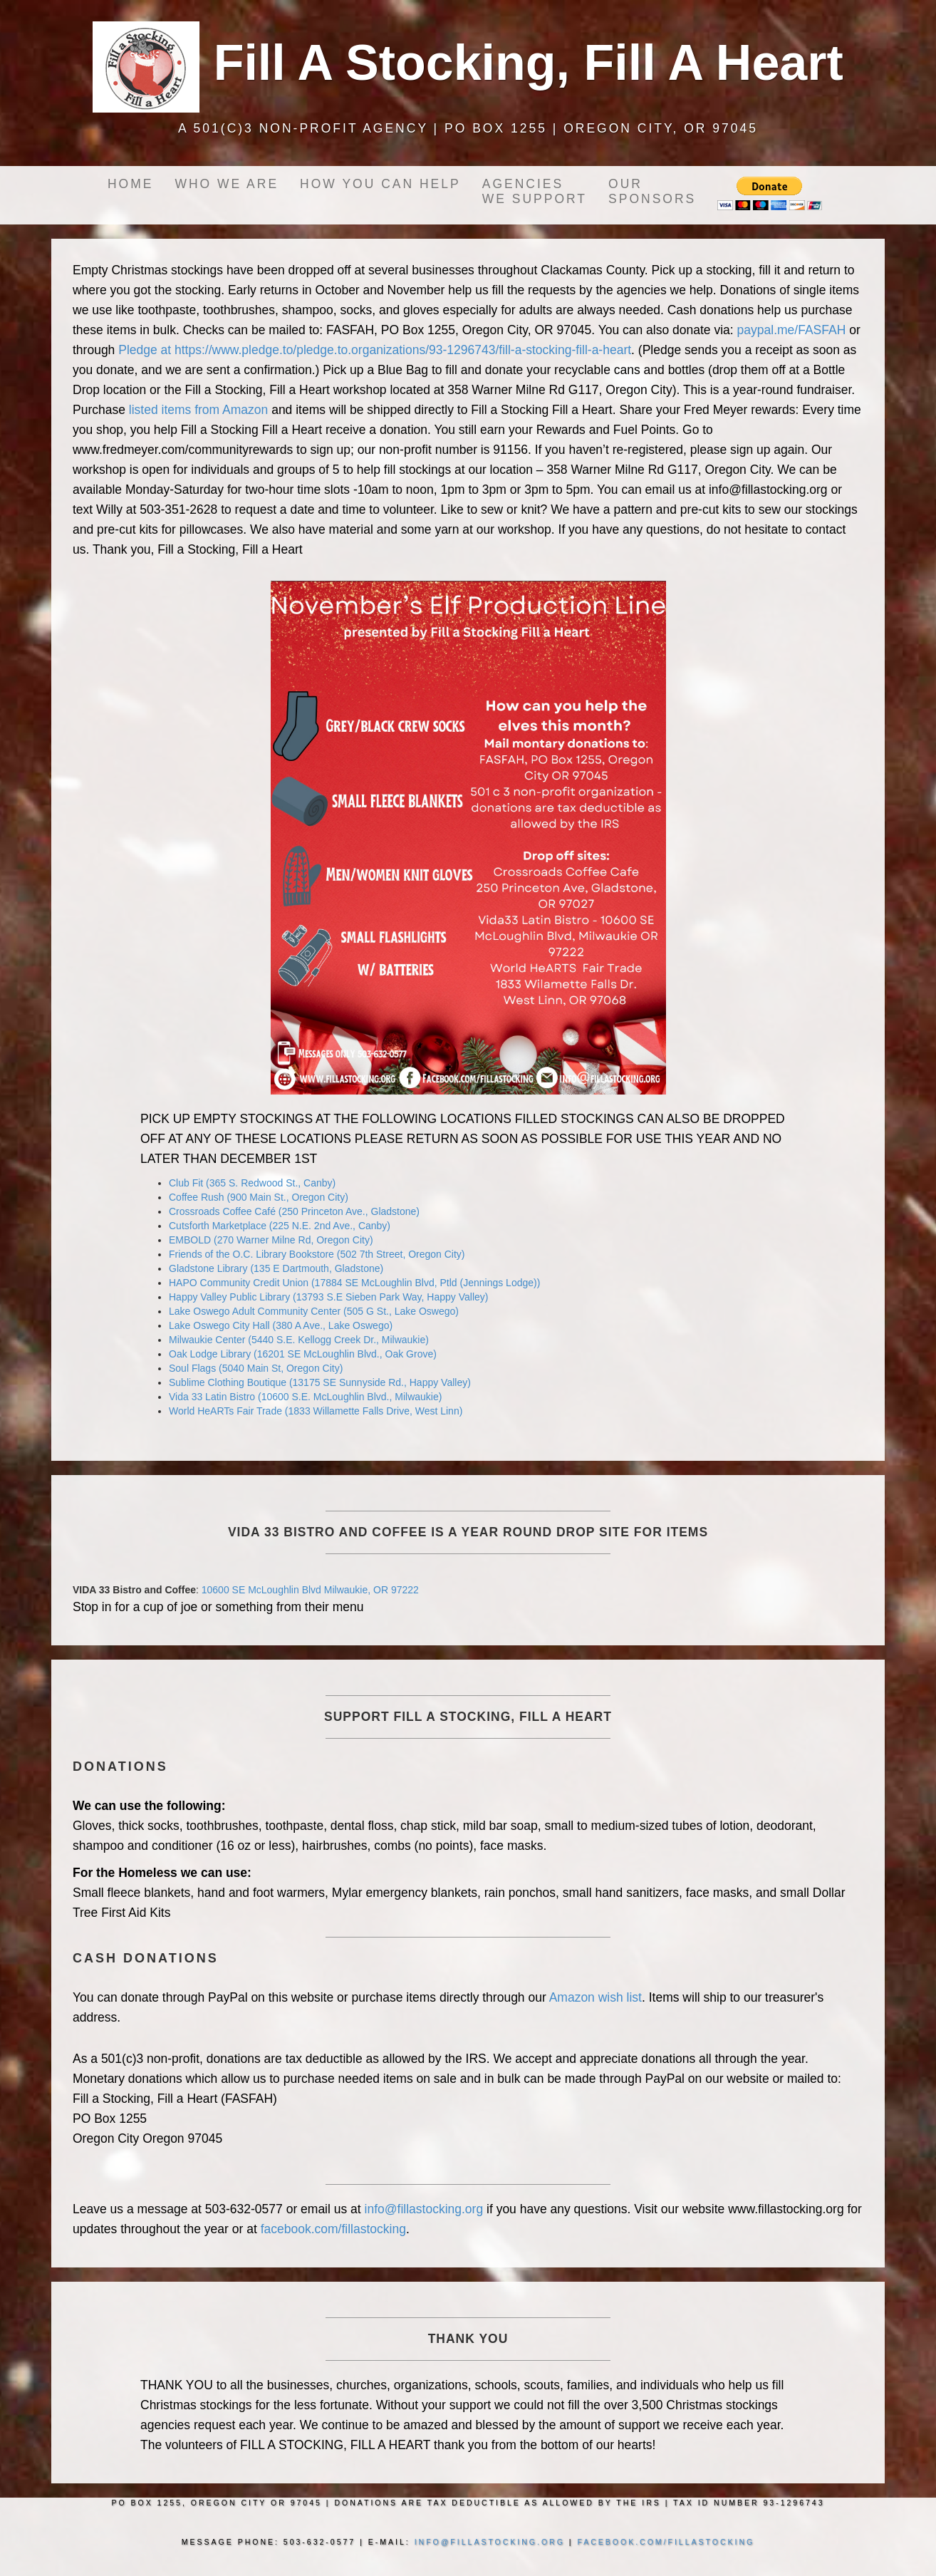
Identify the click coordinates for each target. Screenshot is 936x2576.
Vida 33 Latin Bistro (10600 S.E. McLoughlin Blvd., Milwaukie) (305, 1396)
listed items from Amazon (198, 410)
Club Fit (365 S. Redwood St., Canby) (252, 1183)
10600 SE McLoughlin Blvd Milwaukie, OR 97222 (310, 1589)
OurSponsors (652, 191)
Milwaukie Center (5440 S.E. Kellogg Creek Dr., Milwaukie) (299, 1339)
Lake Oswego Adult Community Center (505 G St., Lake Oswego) (314, 1311)
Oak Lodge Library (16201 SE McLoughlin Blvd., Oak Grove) (303, 1354)
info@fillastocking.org (424, 2209)
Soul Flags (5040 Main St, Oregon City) (256, 1368)
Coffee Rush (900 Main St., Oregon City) (258, 1197)
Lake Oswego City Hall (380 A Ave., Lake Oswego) (280, 1325)
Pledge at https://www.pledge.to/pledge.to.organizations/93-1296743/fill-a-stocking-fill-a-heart (374, 350)
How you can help (380, 184)
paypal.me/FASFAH (791, 330)
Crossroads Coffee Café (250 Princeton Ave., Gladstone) (294, 1211)
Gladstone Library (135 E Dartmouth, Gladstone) (276, 1268)
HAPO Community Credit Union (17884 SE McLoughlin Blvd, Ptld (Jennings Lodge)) (354, 1282)
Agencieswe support (534, 191)
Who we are (227, 184)
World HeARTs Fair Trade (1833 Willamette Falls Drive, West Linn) (315, 1411)
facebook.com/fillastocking (333, 2229)
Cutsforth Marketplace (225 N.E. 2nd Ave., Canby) (279, 1225)
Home (131, 184)
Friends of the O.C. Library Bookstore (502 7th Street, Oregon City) (317, 1254)
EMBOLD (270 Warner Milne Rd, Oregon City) (271, 1240)
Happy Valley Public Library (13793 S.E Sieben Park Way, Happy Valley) (328, 1297)
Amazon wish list (595, 1997)
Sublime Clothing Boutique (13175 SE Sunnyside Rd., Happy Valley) (320, 1382)
